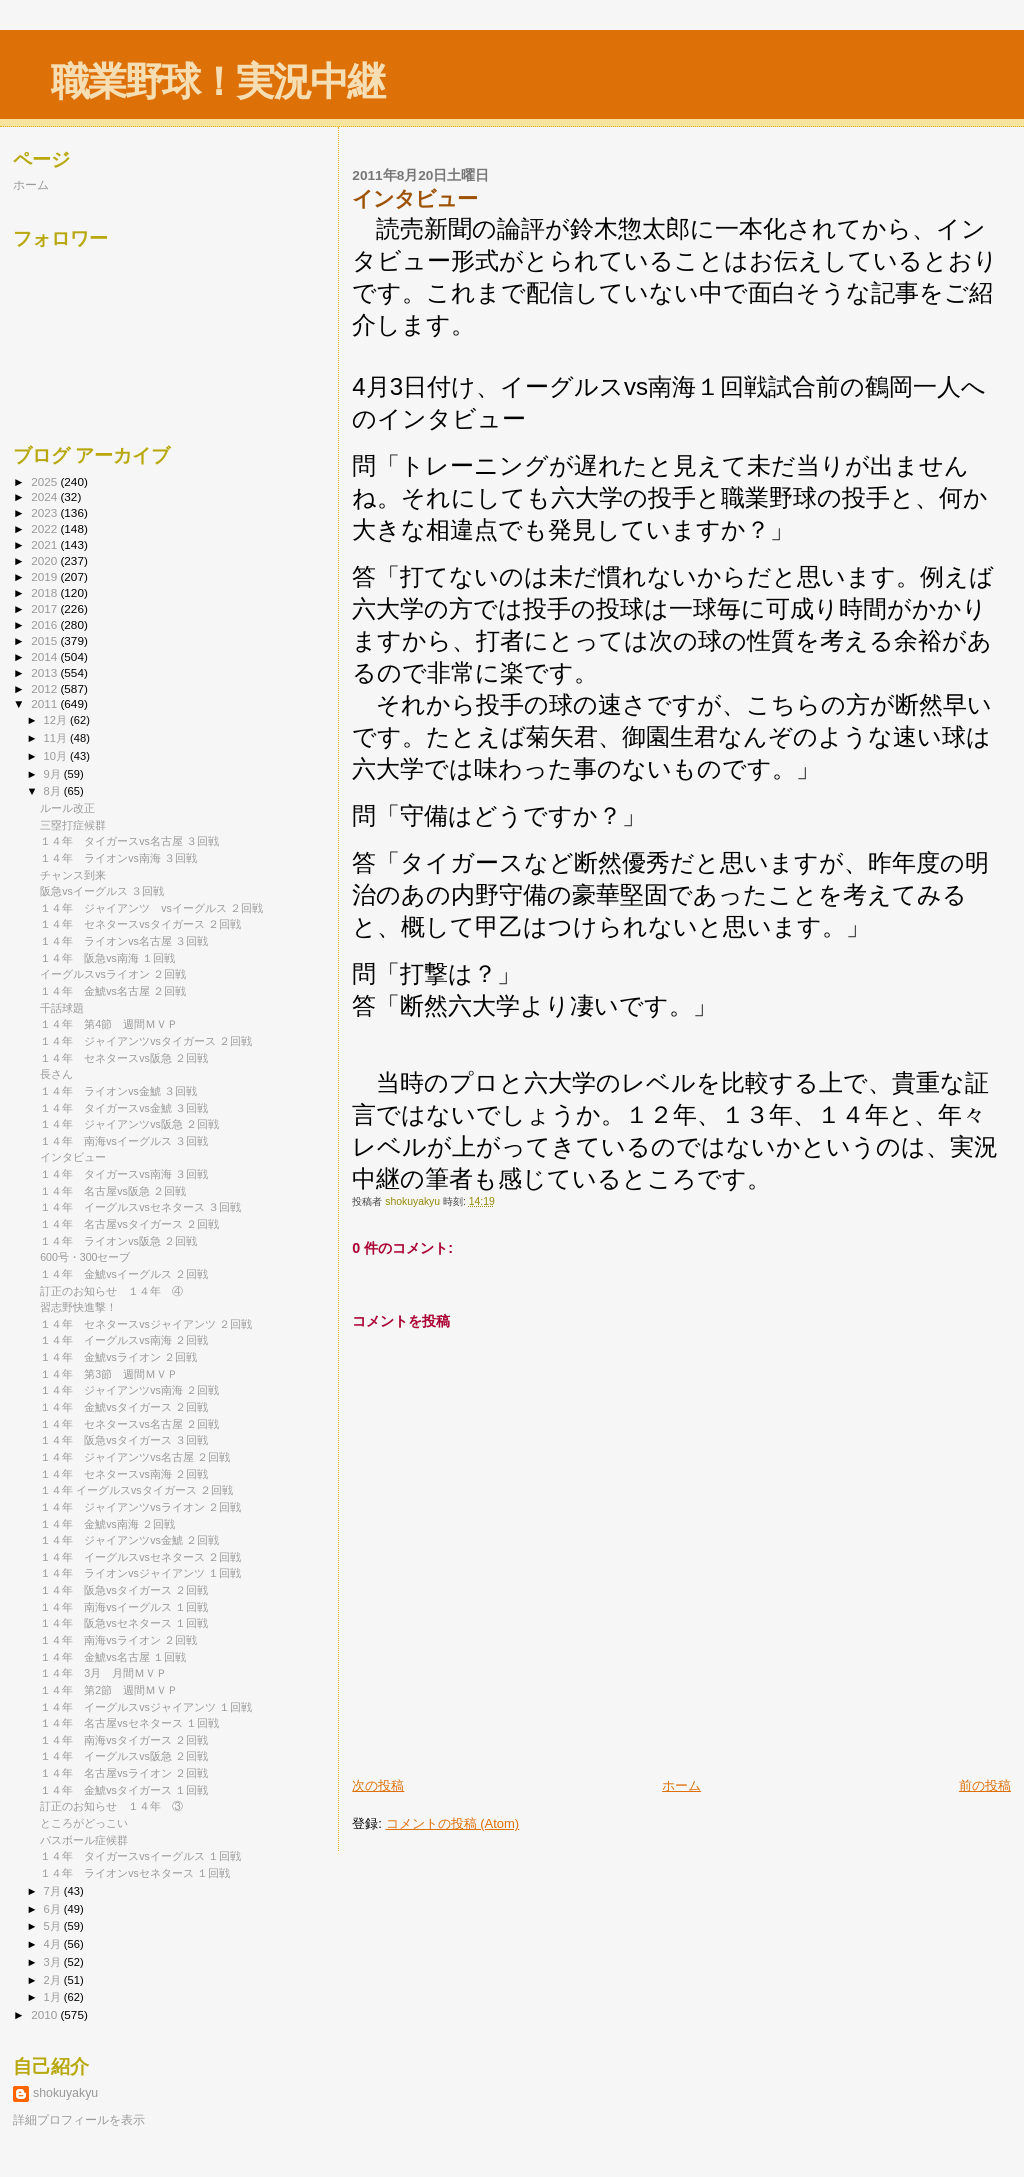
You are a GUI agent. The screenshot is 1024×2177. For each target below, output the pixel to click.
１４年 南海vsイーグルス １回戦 (124, 1607)
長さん (56, 1074)
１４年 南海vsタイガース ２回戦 (124, 1740)
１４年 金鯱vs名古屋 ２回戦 (113, 991)
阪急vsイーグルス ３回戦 (102, 891)
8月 (54, 791)
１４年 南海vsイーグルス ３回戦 (124, 1141)
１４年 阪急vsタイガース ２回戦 (124, 1590)
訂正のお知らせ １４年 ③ (111, 1806)
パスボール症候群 (84, 1840)
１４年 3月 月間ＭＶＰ (103, 1673)
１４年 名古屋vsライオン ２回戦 (124, 1773)
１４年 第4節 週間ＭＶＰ (109, 1024)
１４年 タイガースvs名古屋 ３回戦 (129, 841)
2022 (45, 528)
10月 (57, 756)
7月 (54, 1891)
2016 (45, 624)
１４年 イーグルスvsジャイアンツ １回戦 (146, 1707)
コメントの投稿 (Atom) (453, 1823)
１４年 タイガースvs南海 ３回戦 (124, 1174)
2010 (45, 2014)
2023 (45, 512)
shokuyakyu (65, 2093)
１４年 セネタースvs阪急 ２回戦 (124, 1058)
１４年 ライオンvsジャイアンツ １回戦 (140, 1573)
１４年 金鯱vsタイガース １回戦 (124, 1790)
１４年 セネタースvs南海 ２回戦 (124, 1474)
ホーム (681, 1785)
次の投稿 (378, 1785)
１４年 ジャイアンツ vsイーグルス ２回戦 (151, 908)
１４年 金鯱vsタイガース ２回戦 (124, 1407)
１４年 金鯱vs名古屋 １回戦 (113, 1657)
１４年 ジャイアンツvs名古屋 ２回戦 (135, 1457)
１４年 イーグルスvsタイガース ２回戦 (136, 1490)
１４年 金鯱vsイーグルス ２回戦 (124, 1274)
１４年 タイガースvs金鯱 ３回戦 (124, 1108)
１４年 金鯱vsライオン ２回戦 (118, 1357)
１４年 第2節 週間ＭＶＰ (109, 1690)
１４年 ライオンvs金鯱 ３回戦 (118, 1091)
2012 (45, 688)
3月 (54, 1962)
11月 (57, 738)
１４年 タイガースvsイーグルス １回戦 (140, 1856)
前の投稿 (985, 1785)
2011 (45, 703)
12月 (57, 720)
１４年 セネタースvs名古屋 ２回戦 (129, 1424)
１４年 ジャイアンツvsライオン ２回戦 (140, 1507)
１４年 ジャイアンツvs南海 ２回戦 (129, 1390)
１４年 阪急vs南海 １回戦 (107, 958)
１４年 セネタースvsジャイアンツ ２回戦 (146, 1324)
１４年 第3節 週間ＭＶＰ (109, 1374)
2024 (45, 496)
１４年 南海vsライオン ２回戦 (118, 1640)
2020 (45, 560)
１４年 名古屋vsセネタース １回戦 (129, 1723)
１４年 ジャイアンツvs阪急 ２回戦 (129, 1124)
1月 (54, 1997)
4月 (54, 1944)
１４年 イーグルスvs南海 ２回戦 (124, 1340)
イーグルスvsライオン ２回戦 (113, 974)
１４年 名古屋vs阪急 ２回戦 (113, 1191)
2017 (45, 608)
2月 (54, 1980)
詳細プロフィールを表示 (79, 2120)
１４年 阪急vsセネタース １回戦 (124, 1623)
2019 (45, 576)
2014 (45, 656)
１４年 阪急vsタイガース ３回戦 (124, 1440)
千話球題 (62, 1008)
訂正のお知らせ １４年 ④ (111, 1291)
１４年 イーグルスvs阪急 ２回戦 (124, 1756)
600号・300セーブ (85, 1257)
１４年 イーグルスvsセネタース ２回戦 (140, 1557)
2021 (45, 544)
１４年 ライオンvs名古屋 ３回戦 (124, 941)
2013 (45, 672)
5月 (54, 1926)
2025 (45, 481)
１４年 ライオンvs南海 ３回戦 (118, 858)
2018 (45, 592)
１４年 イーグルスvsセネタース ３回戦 (140, 1207)
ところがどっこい (84, 1823)
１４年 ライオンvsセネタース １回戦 (135, 1873)
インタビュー (73, 1157)
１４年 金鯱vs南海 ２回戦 (107, 1524)
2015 (45, 640)
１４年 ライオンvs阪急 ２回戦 (118, 1241)
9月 (54, 774)
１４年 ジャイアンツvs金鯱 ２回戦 (129, 1540)
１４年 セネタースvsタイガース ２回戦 (140, 924)
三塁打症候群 (73, 825)
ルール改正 (67, 808)
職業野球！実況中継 (217, 81)
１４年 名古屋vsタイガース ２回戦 (129, 1224)
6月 (54, 1909)
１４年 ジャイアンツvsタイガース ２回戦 (146, 1041)
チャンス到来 (73, 875)
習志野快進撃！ (78, 1307)
